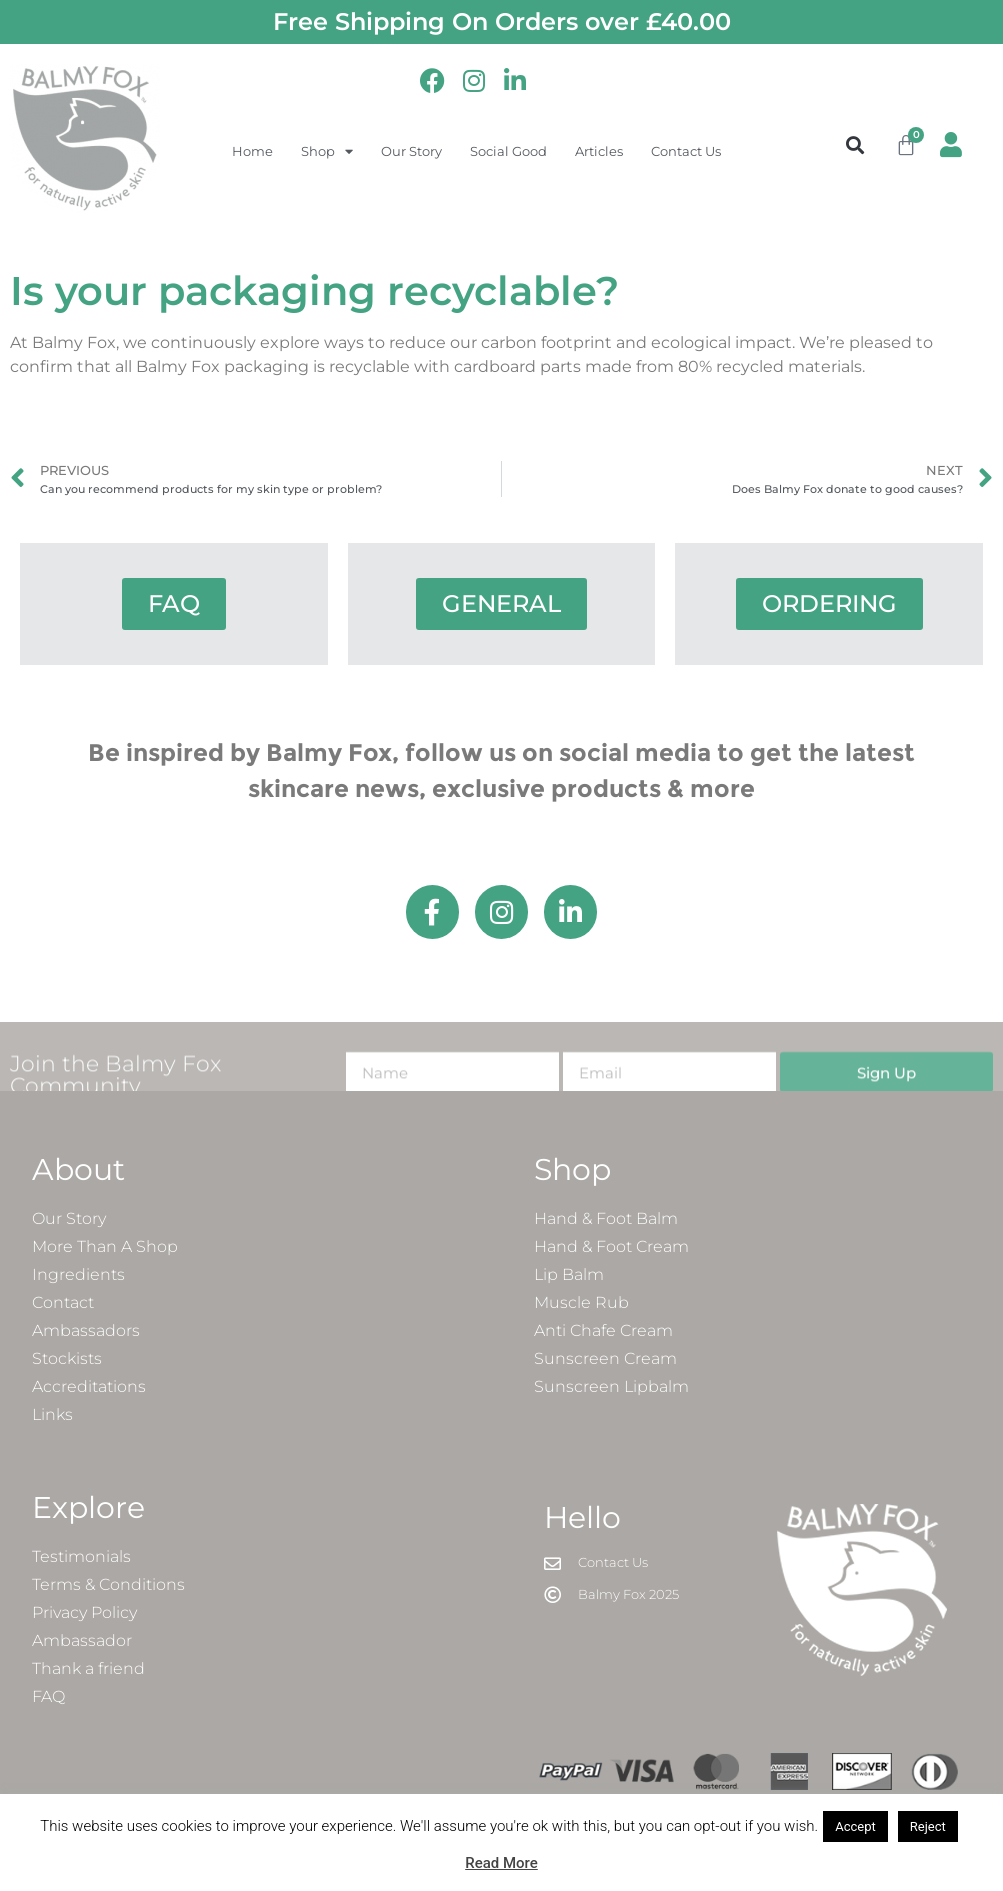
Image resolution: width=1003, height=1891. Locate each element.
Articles (599, 151)
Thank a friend (88, 1669)
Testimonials (81, 1557)
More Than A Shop (105, 1247)
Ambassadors (86, 1331)
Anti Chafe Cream (603, 1331)
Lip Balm (569, 1275)
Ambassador (82, 1641)
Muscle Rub (581, 1303)
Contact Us (686, 151)
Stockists (67, 1359)
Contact (63, 1303)
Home (252, 151)
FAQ (174, 603)
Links (52, 1415)
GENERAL (501, 603)
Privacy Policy (84, 1613)
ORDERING (829, 603)
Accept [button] (855, 1826)
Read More (501, 1863)
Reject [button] (928, 1826)
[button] (854, 144)
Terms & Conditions (108, 1585)
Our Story (411, 151)
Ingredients (78, 1275)
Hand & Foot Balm (606, 1219)
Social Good (508, 151)
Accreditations (89, 1387)
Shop (327, 151)
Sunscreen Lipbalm (611, 1387)
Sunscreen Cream (605, 1359)
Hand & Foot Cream (611, 1247)
